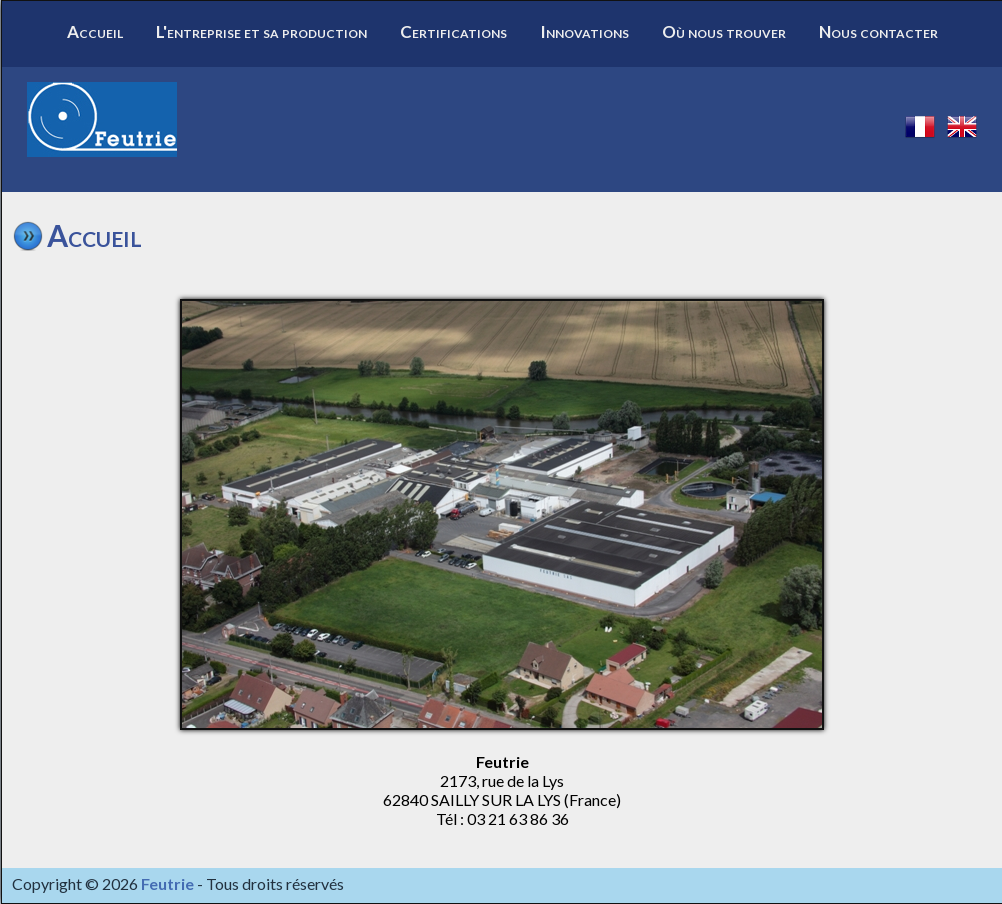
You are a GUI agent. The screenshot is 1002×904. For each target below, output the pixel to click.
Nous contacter (878, 31)
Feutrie (167, 883)
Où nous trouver (724, 31)
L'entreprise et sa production (261, 31)
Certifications (453, 31)
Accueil (95, 31)
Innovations (584, 31)
